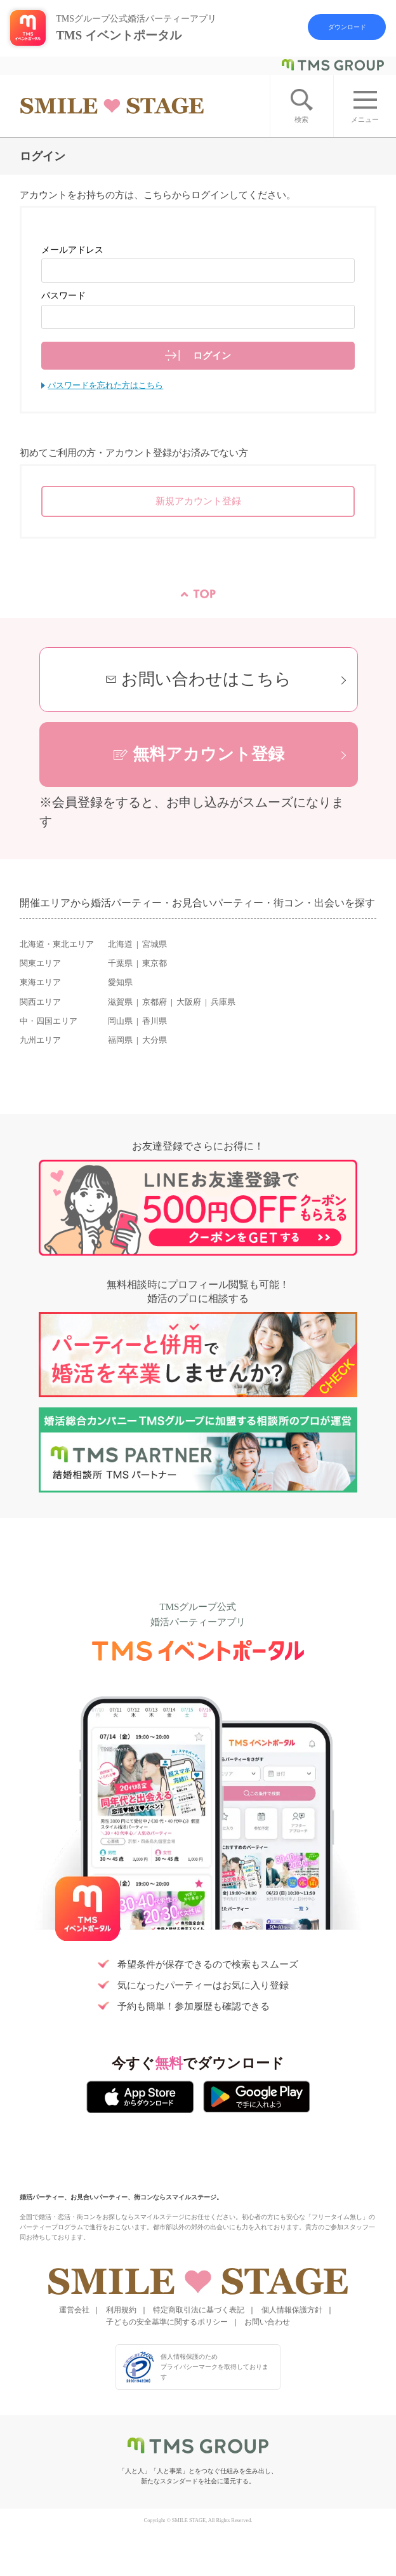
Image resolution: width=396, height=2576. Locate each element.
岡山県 (120, 1021)
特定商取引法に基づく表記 (198, 2309)
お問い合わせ (267, 2322)
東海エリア (40, 982)
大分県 (154, 1040)
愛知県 (120, 982)
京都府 (154, 1002)
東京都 (154, 963)
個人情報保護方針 (291, 2309)
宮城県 (154, 944)
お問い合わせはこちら (206, 679)
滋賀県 (120, 1002)
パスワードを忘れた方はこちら (105, 385)
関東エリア (40, 963)
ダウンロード (347, 26)
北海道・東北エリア (57, 944)
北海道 (120, 944)
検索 (301, 119)
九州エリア (40, 1040)
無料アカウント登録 (208, 754)
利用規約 (121, 2309)
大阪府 (188, 1002)
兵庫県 (223, 1002)
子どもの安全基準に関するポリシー (167, 2322)
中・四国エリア (48, 1021)
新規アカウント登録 (198, 500)
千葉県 (120, 963)
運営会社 (74, 2309)
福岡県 (120, 1040)
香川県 (154, 1021)
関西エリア (40, 1002)
